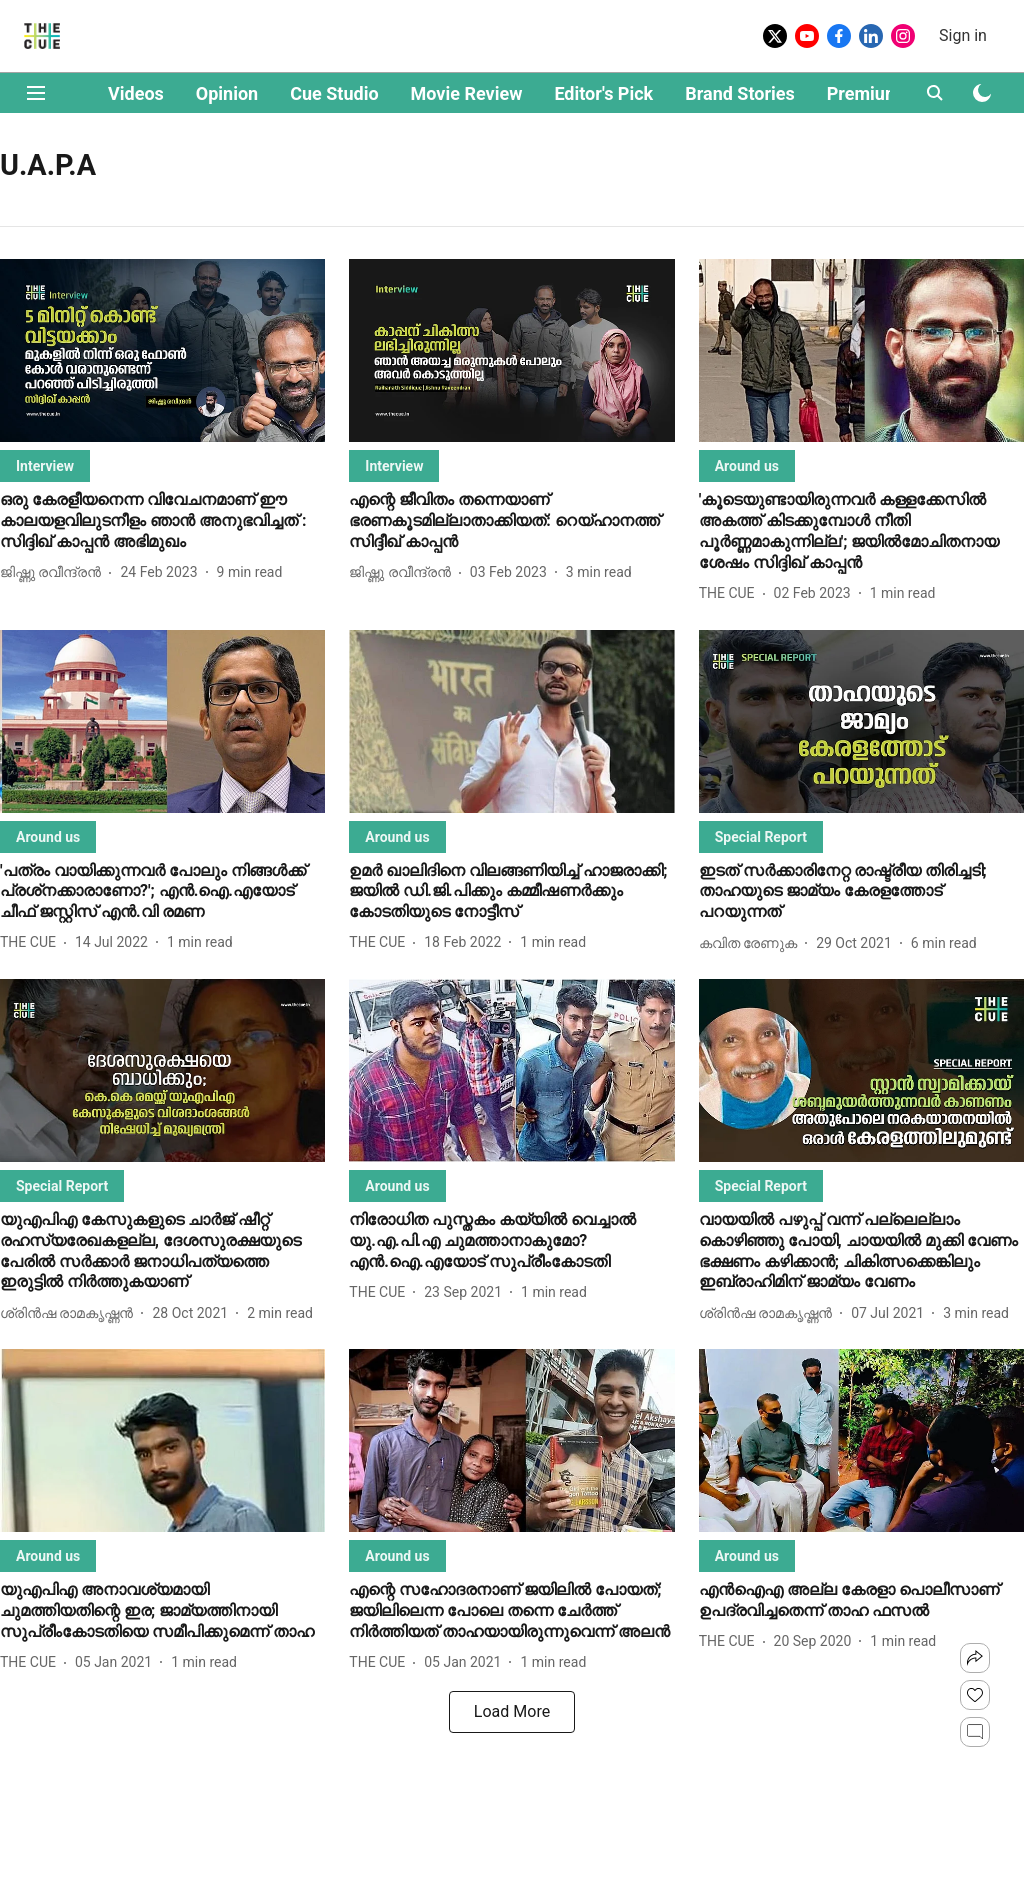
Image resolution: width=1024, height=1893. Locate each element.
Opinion (227, 93)
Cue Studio (334, 93)
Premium (864, 93)
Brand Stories (740, 93)
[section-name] (45, 465)
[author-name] (54, 572)
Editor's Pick (603, 93)
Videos (136, 93)
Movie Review (467, 93)
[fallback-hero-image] (162, 350)
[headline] (162, 521)
